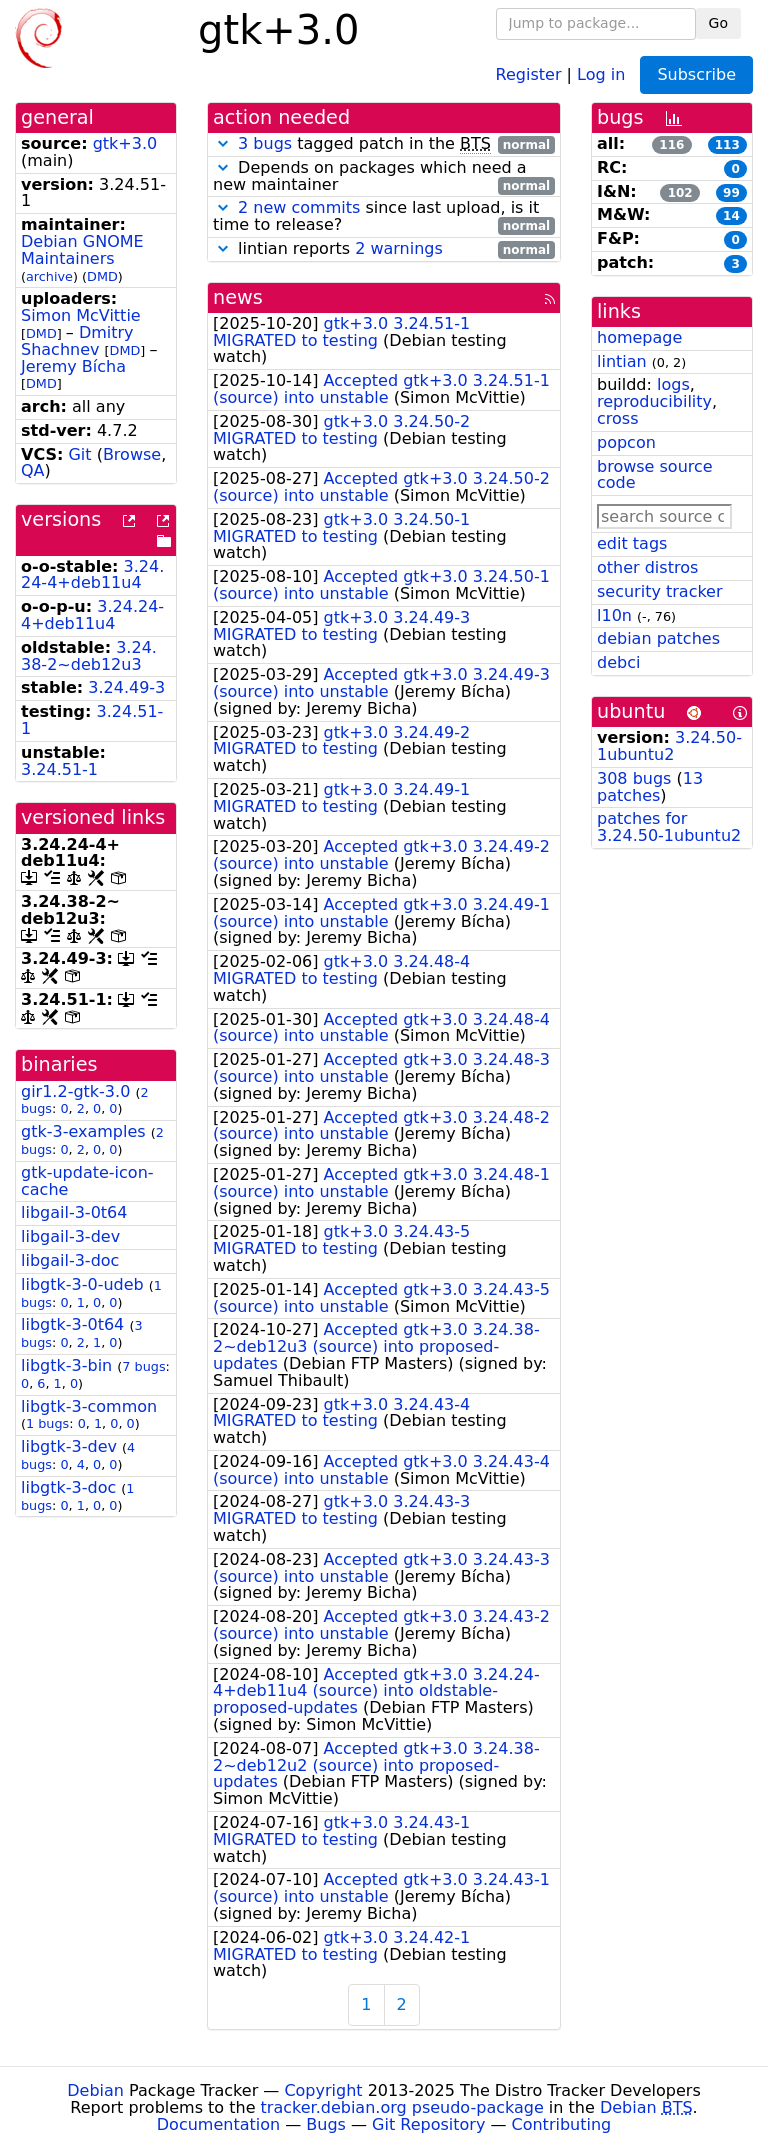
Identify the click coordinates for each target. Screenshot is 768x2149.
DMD (102, 276)
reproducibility (654, 401)
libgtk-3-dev (69, 1446)
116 (671, 145)
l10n (614, 615)
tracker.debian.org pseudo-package (402, 2107)
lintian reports (384, 249)
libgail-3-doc (70, 1260)
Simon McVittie (81, 315)
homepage (639, 337)
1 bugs (47, 1423)
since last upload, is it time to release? (384, 217)
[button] (223, 143)
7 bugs (143, 1366)
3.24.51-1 (59, 769)
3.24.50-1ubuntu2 (669, 746)
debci (618, 662)
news (238, 297)
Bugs (326, 2124)
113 (727, 145)
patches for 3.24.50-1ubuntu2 (669, 827)
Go (718, 23)
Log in (601, 73)
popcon (626, 442)
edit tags (632, 543)
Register (529, 73)
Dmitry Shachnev (77, 341)
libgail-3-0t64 (74, 1212)
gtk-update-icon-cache (87, 1181)
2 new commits (299, 207)
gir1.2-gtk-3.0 (75, 1091)
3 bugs (265, 143)
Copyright (323, 2090)
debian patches (658, 638)
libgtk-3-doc (68, 1487)
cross (617, 418)
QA (33, 470)
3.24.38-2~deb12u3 (89, 656)
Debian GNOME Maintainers (82, 250)
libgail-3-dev (70, 1236)
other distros (647, 567)
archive (49, 276)
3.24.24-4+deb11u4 (92, 575)
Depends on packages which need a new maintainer (384, 177)
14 (731, 216)
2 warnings (399, 248)
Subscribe (696, 74)
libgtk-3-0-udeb (82, 1284)
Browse (132, 454)
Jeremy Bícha (73, 366)
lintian (622, 361)
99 (731, 193)
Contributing (562, 2124)
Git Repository (428, 2124)
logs (673, 384)
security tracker (660, 591)
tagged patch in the (384, 144)
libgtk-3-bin (66, 1365)
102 (680, 193)
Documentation (218, 2124)
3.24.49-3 (126, 687)
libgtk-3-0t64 (72, 1324)
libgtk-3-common (89, 1406)
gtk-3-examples (83, 1131)
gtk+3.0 (125, 143)
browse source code (655, 475)
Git (79, 454)
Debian (95, 2090)
